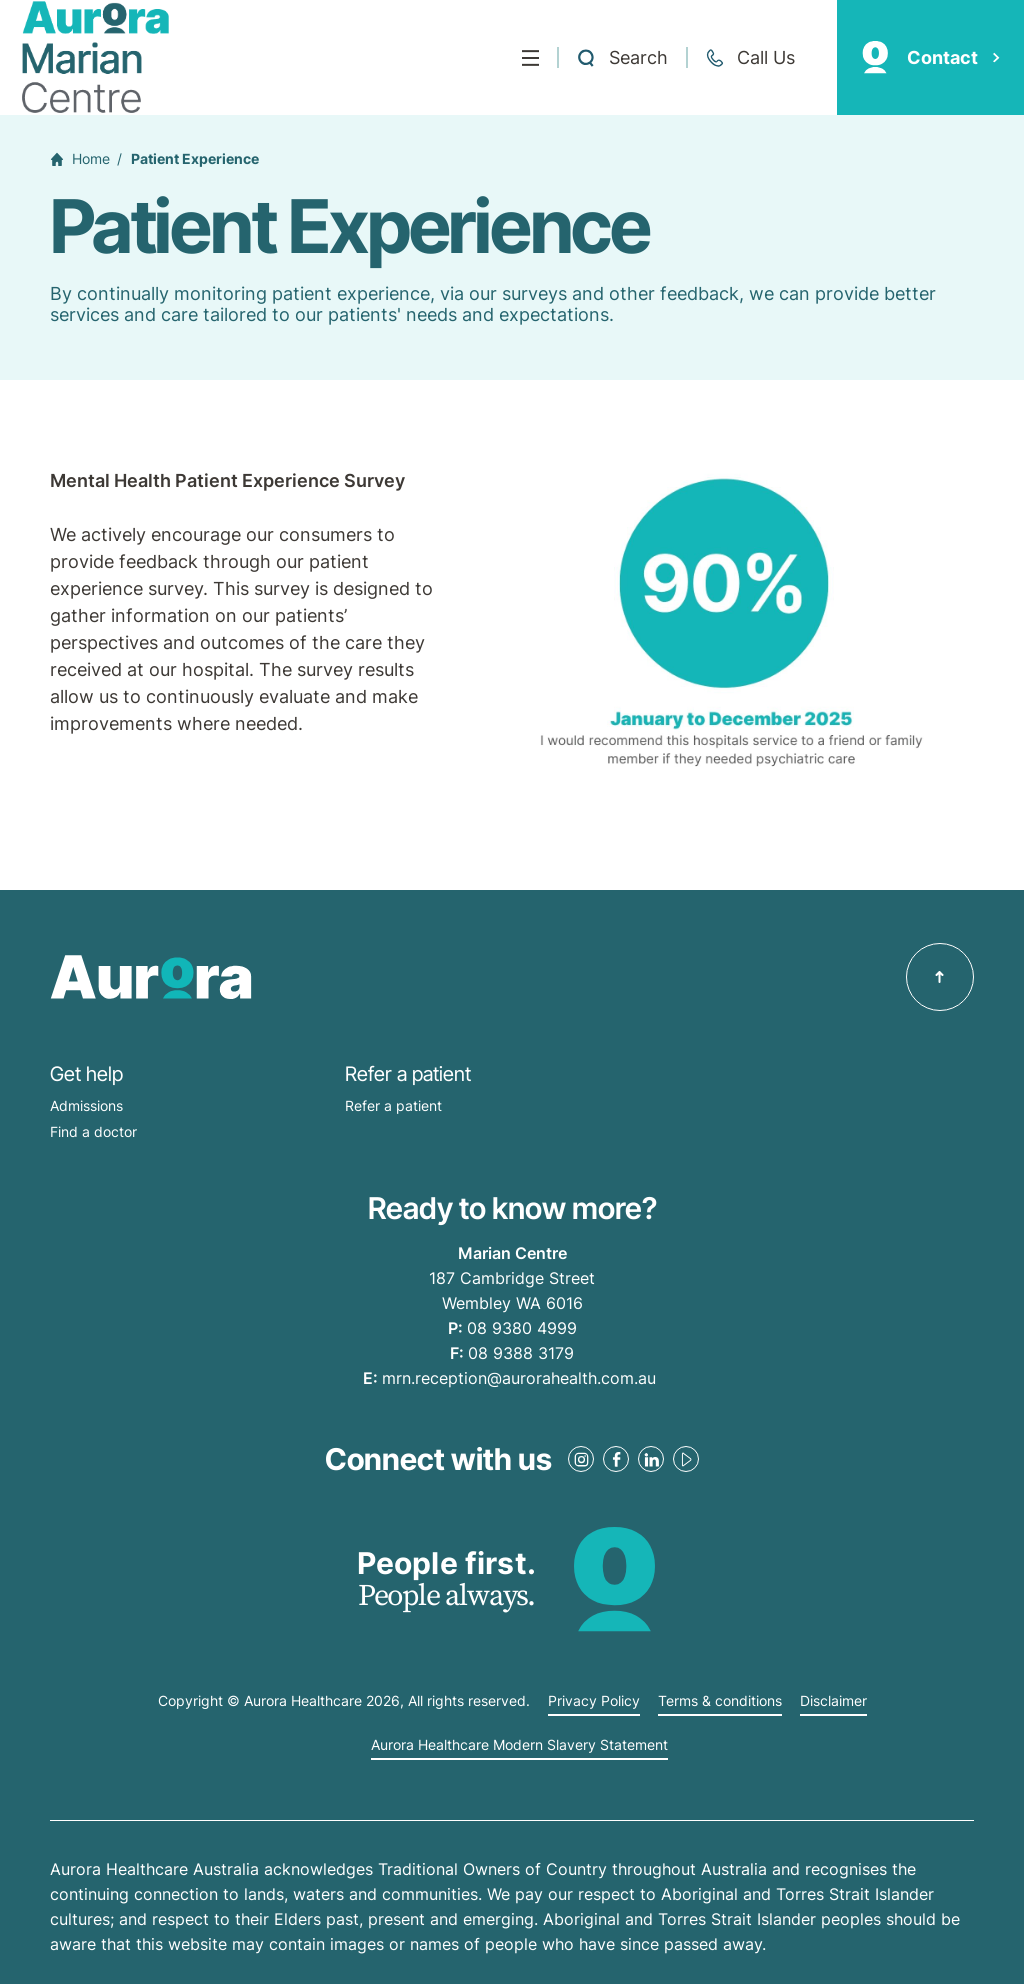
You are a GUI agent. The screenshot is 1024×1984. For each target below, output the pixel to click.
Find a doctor (93, 1131)
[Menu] (530, 58)
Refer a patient (393, 1105)
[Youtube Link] (686, 1459)
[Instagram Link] (581, 1459)
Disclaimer (833, 1701)
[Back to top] (940, 977)
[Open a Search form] (621, 58)
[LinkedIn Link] (651, 1459)
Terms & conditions (720, 1701)
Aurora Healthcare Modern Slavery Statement (519, 1745)
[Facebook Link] (616, 1459)
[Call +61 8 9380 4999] (750, 58)
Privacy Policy (594, 1701)
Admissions (86, 1105)
